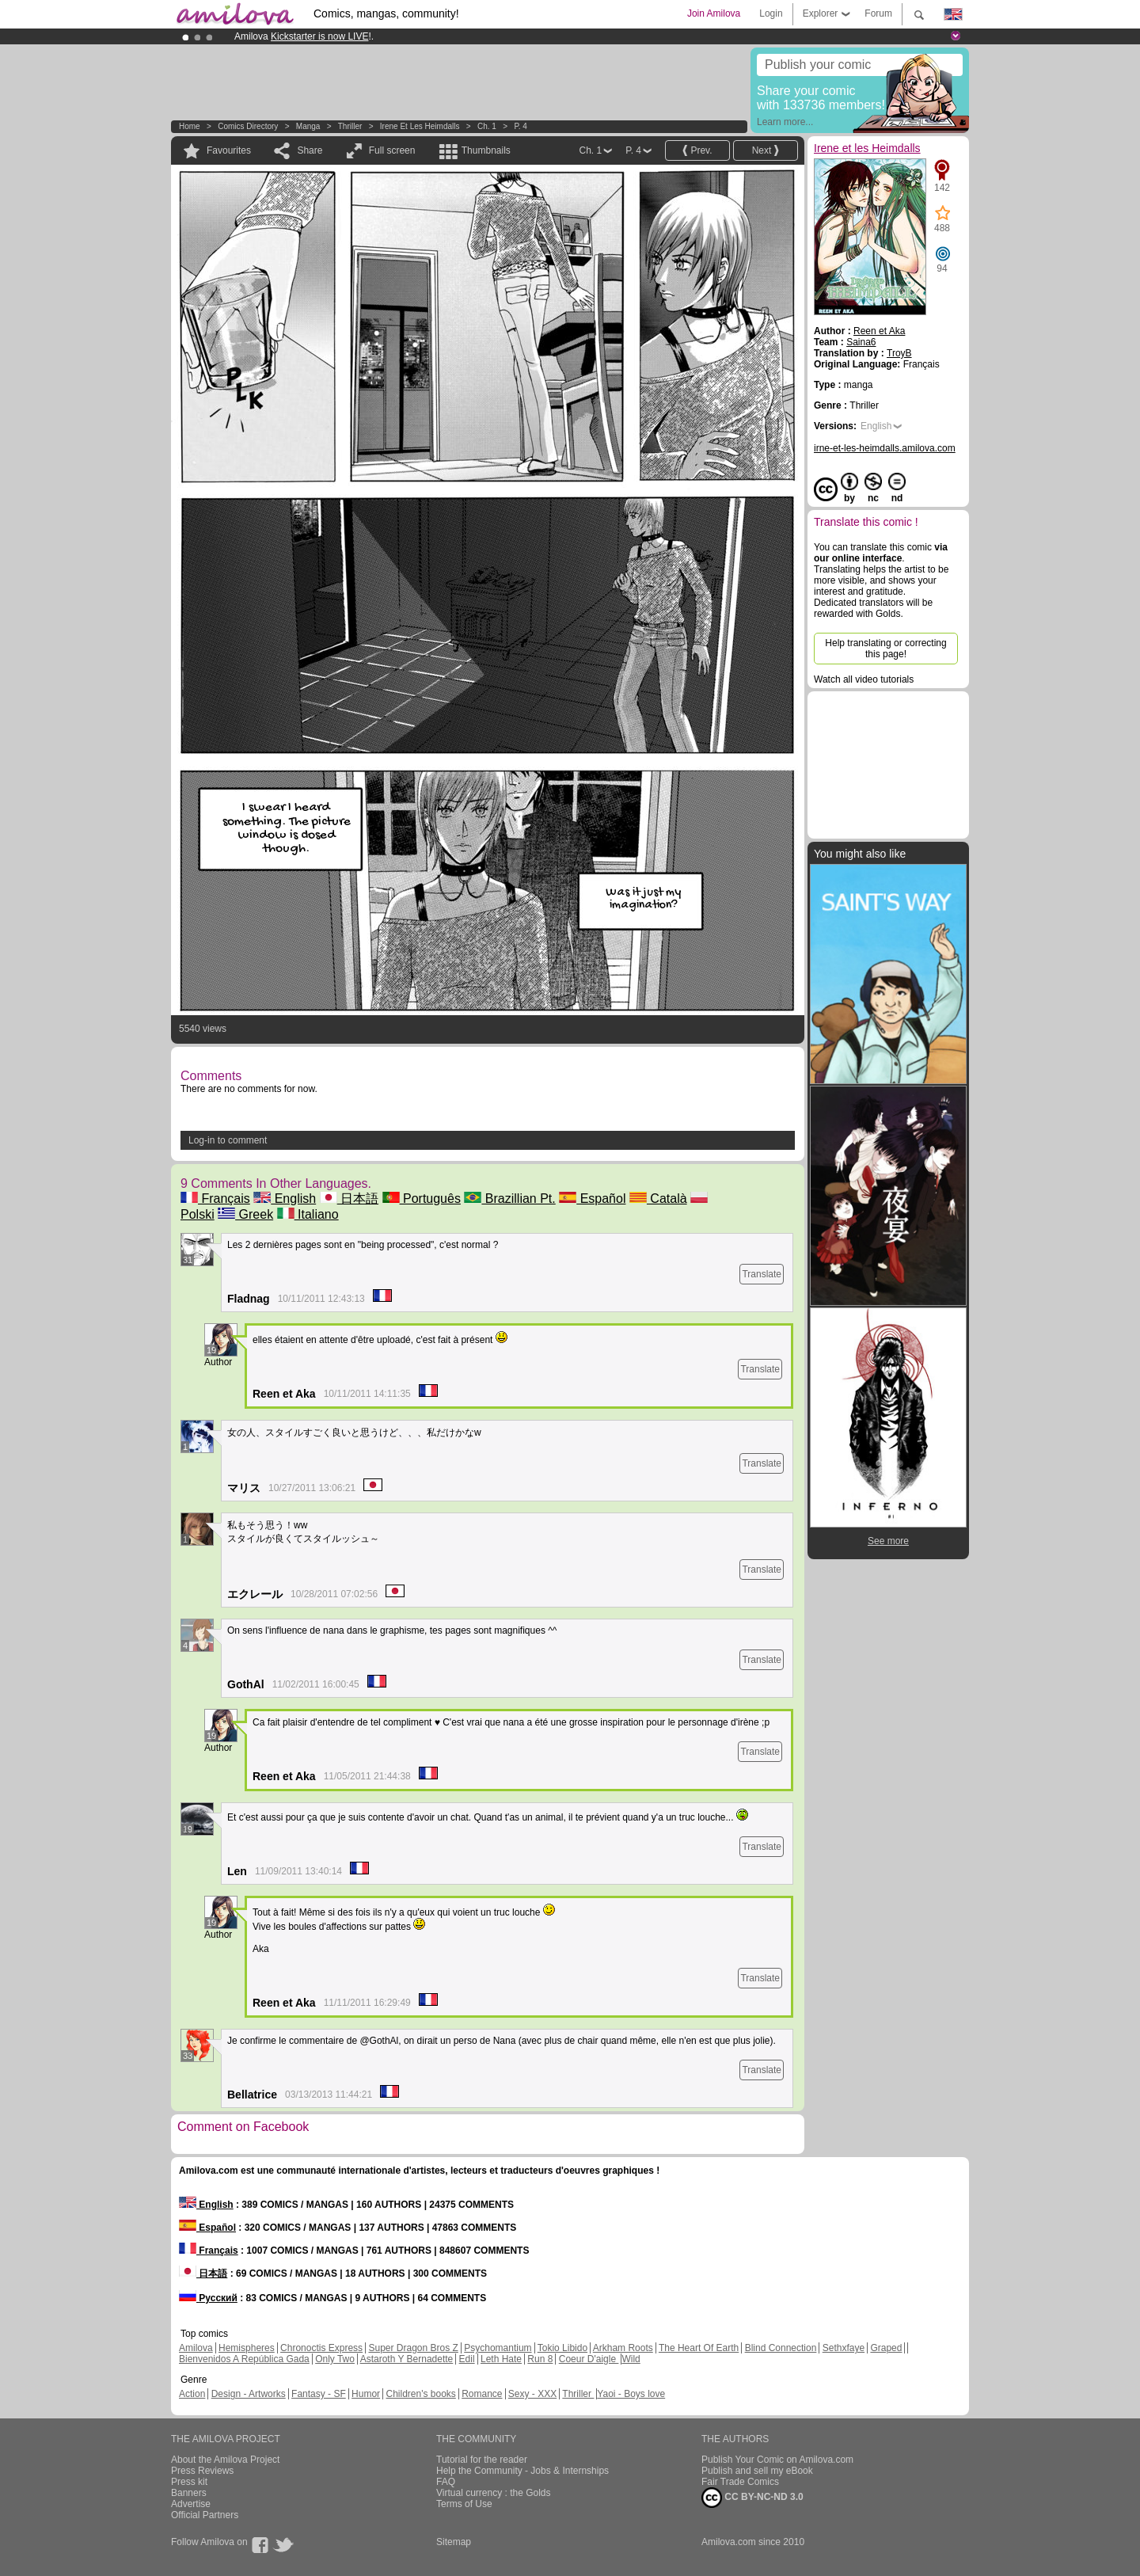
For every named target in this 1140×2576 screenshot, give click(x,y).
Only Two (335, 2359)
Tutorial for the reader (481, 2459)
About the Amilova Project (225, 2459)
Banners (189, 2492)
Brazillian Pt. (509, 1198)
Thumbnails (486, 150)
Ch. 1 (486, 126)
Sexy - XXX (532, 2393)
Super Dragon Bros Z (413, 2347)
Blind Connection (781, 2347)
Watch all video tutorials (864, 679)
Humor (366, 2393)
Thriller (351, 126)
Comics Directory (248, 126)
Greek (245, 1214)
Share (309, 150)
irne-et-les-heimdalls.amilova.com (885, 448)
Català (658, 1198)
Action (192, 2393)
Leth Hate (501, 2359)
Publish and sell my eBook (757, 2470)
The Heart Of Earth (699, 2347)
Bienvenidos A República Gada (244, 2359)
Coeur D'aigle (589, 2359)
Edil (467, 2359)
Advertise (191, 2503)
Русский (208, 2298)
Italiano (308, 1214)
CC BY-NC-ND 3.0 (752, 2497)
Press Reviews (202, 2470)
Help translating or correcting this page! (885, 648)
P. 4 (520, 126)
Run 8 (540, 2359)
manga (308, 126)
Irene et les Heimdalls (420, 126)
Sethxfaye (843, 2347)
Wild (630, 2359)
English (284, 1198)
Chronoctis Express (321, 2347)
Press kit (189, 2481)
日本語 (349, 1198)
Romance (482, 2393)
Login (770, 13)
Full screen (392, 150)
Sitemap (453, 2541)
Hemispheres (246, 2347)
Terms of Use (464, 2503)
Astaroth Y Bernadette (407, 2359)
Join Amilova (713, 13)
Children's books (420, 2393)
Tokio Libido (562, 2347)
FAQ (445, 2481)
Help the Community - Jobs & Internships (522, 2470)
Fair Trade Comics (740, 2481)
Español (592, 1198)
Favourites (229, 150)
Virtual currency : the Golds (493, 2492)
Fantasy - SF (318, 2393)
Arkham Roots (623, 2347)
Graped (886, 2347)
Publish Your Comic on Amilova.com (777, 2459)
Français (215, 1198)
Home (189, 126)
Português (421, 1198)
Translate (761, 1274)
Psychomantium (497, 2347)
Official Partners (204, 2515)
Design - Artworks (248, 2393)
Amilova (196, 2347)
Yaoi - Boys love (631, 2393)
